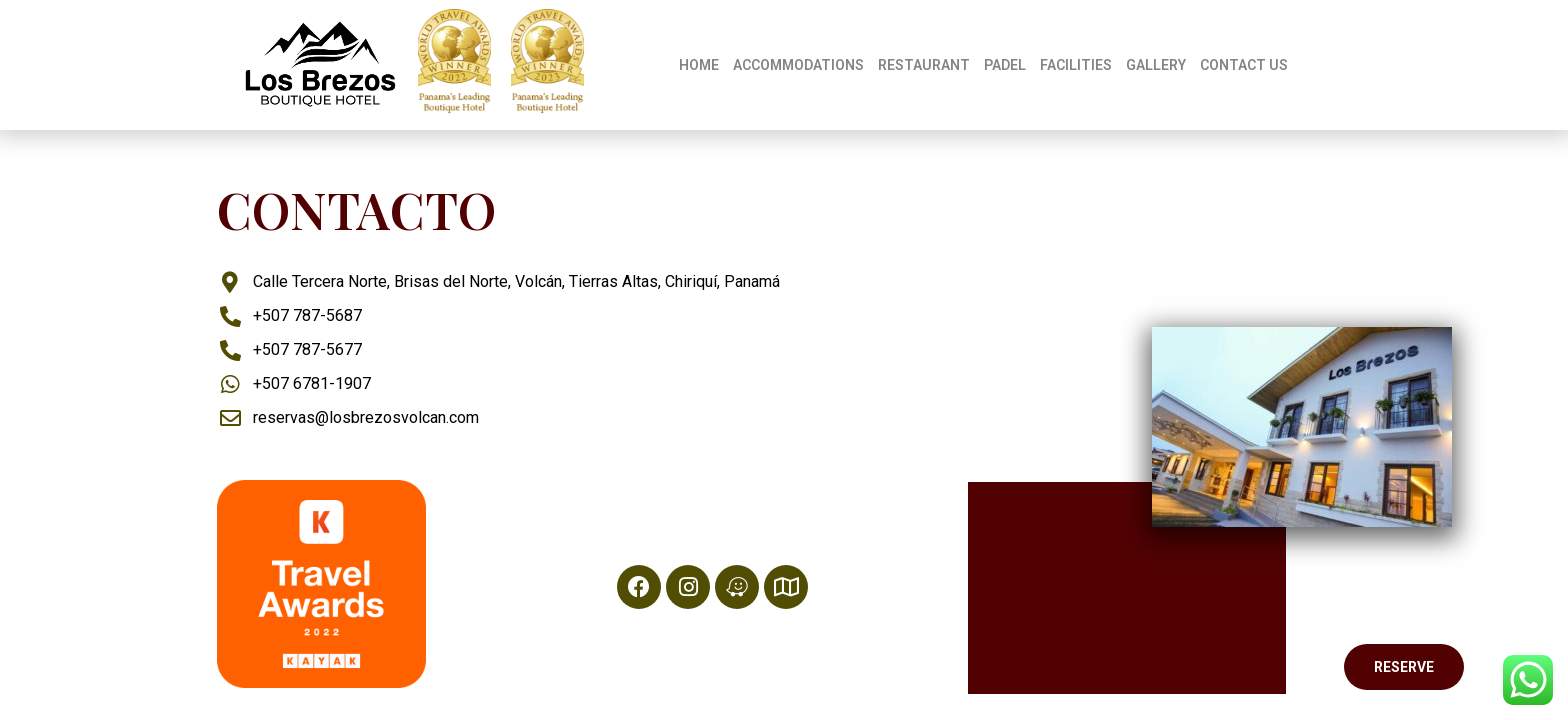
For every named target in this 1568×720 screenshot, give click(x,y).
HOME (699, 65)
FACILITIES (1076, 65)
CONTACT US (1244, 65)
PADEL (1005, 65)
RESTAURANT (924, 65)
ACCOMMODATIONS (798, 65)
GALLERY (1156, 65)
